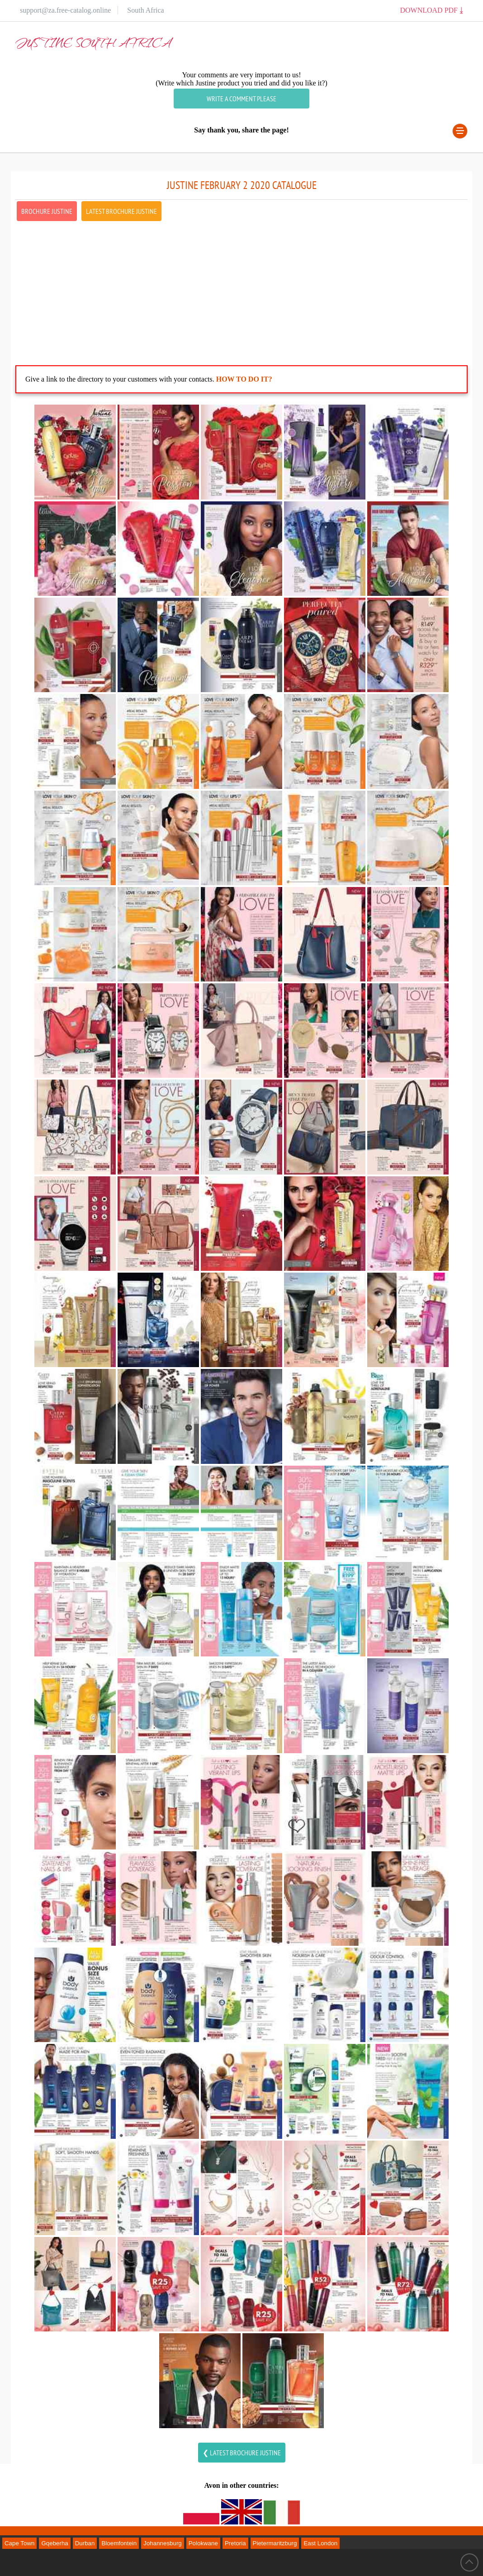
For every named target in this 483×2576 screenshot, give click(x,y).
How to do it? (244, 379)
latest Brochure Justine (121, 211)
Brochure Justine (46, 211)
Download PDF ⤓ (431, 10)
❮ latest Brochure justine (242, 2452)
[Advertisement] (241, 285)
